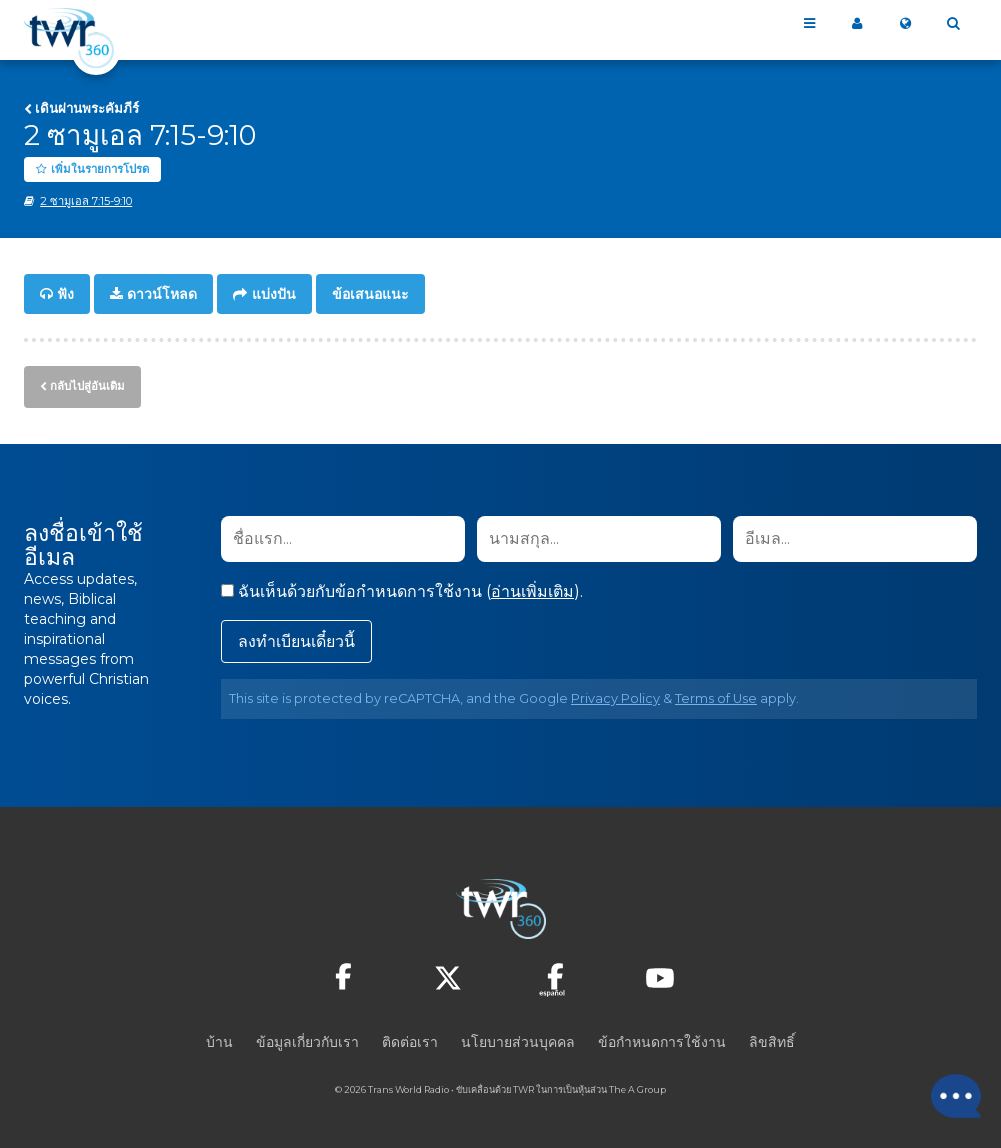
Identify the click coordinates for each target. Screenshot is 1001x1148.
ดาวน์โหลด (162, 294)
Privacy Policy (615, 696)
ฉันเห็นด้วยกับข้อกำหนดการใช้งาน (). (402, 589)
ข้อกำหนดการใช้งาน (662, 1040)
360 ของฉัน (857, 24)
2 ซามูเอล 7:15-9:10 (86, 201)
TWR (523, 1087)
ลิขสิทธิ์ (772, 1040)
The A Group (637, 1087)
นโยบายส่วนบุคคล (518, 1040)
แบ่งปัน (274, 294)
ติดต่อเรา (410, 1040)
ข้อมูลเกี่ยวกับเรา (307, 1040)
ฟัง (65, 294)
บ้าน (219, 1040)
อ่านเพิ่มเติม (532, 589)
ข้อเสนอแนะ (370, 294)
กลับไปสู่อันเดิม (87, 385)
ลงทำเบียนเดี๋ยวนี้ (296, 639)
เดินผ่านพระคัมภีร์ (87, 108)
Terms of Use (716, 696)
